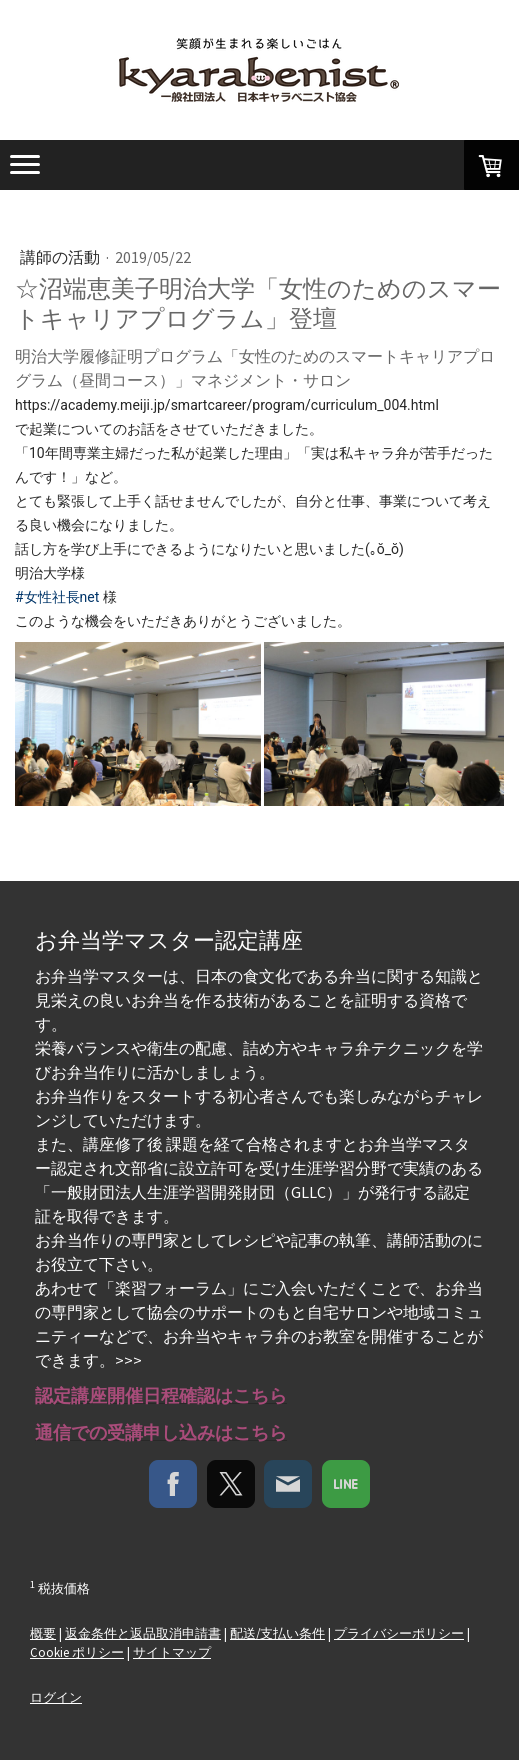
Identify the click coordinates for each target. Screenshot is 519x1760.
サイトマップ (172, 1652)
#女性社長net (57, 597)
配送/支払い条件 (277, 1633)
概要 (43, 1633)
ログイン (56, 1697)
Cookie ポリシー (77, 1652)
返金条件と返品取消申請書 (143, 1633)
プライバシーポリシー (399, 1633)
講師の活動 (61, 257)
